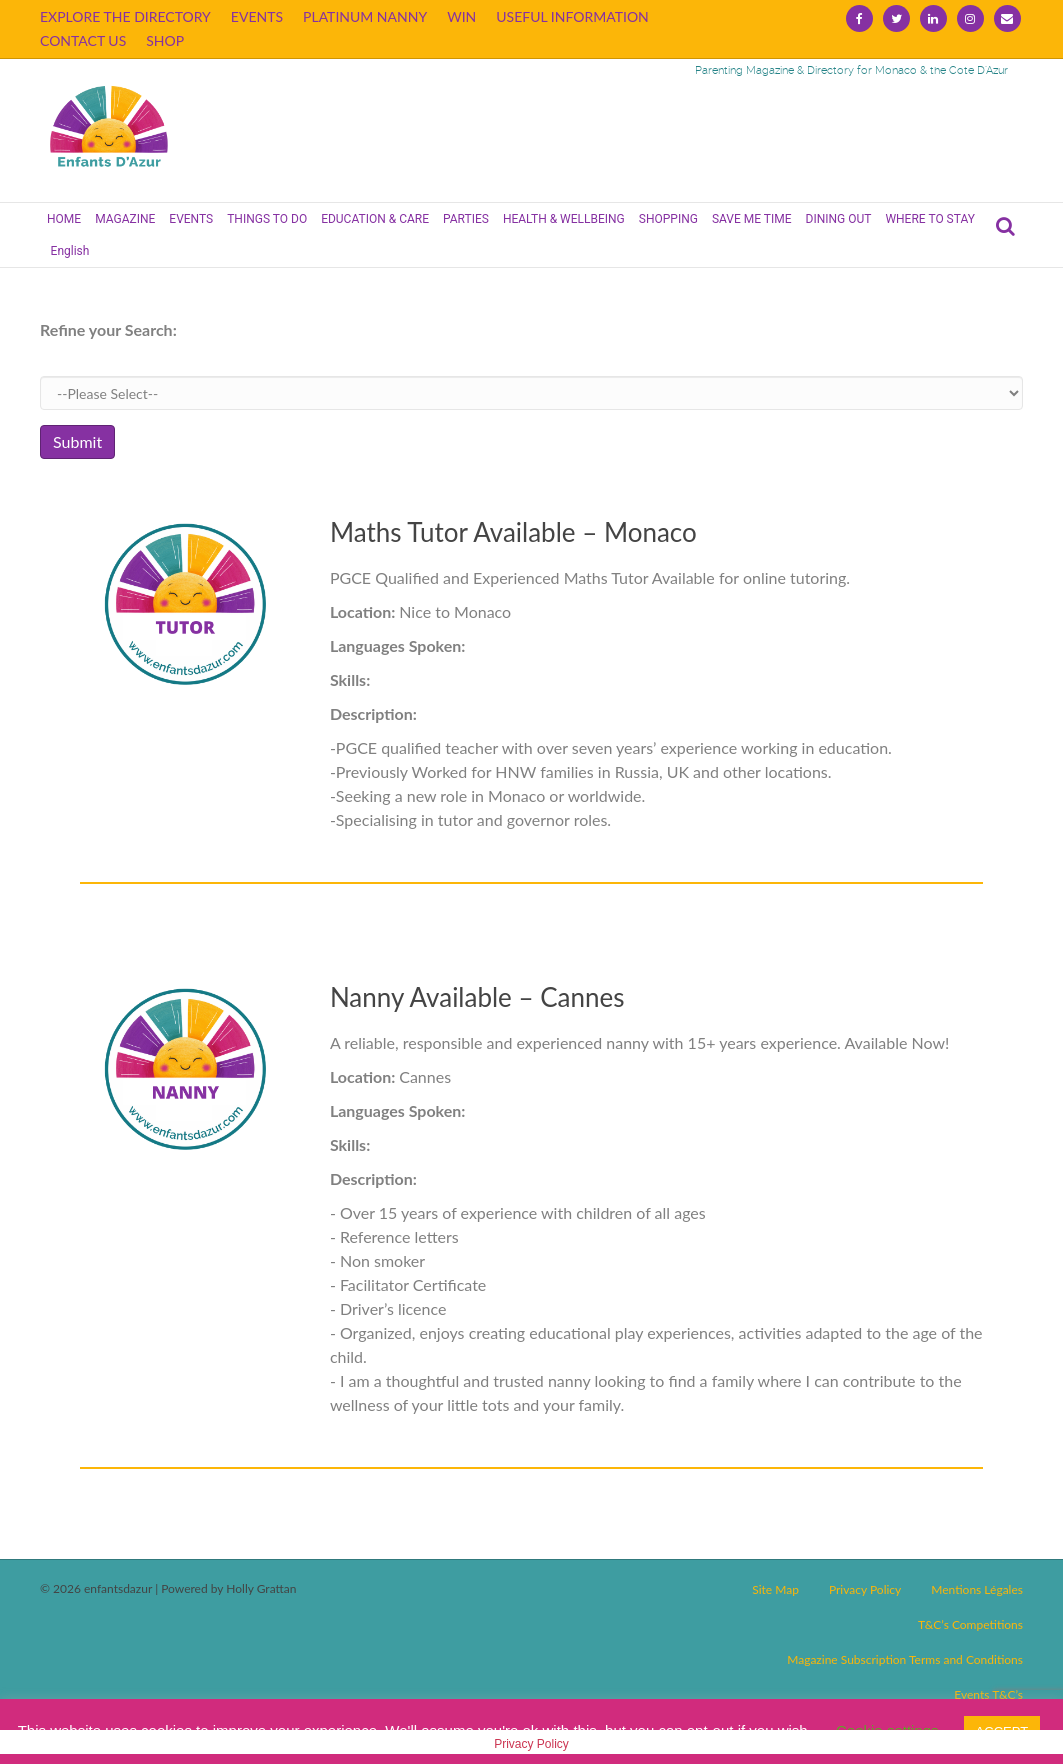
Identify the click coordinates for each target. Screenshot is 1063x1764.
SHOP (165, 40)
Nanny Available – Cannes (477, 997)
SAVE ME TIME (752, 219)
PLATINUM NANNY (365, 16)
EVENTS (257, 16)
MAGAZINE (125, 219)
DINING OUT (839, 219)
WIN (461, 16)
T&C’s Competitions (970, 1624)
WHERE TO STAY (930, 219)
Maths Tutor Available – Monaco (513, 532)
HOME (64, 219)
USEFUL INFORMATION (572, 16)
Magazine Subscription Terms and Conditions (905, 1659)
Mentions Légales (977, 1589)
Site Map (775, 1589)
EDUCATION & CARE (375, 219)
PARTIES (466, 219)
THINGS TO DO (267, 219)
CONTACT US (83, 40)
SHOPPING (668, 219)
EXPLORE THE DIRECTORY (125, 16)
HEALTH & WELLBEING (564, 219)
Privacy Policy (865, 1589)
